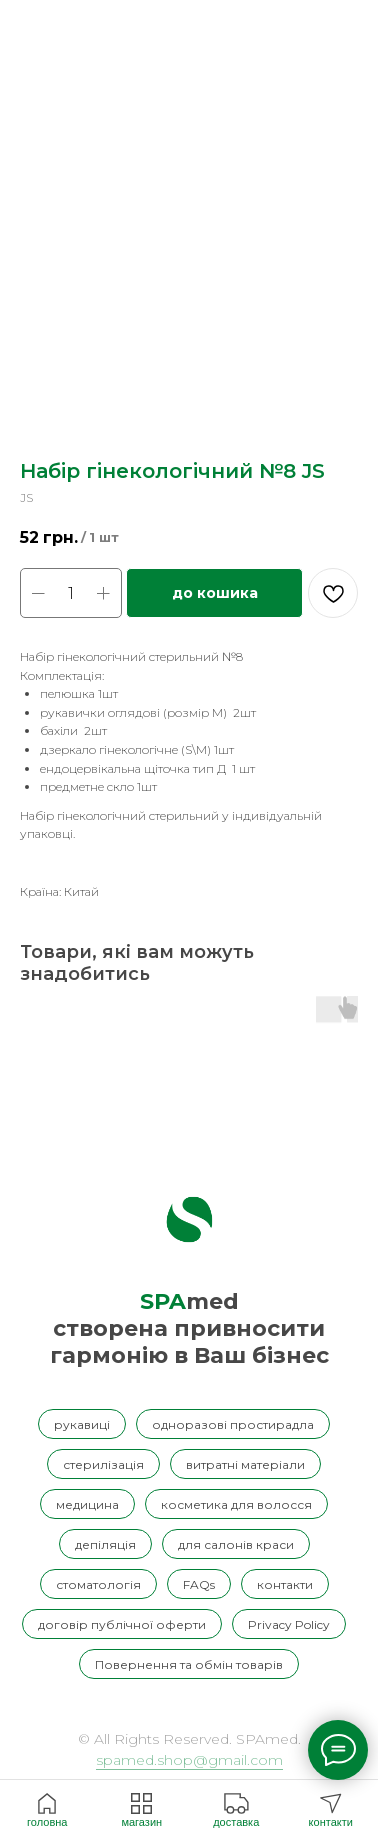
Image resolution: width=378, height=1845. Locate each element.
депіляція (105, 1544)
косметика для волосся (236, 1504)
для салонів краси (236, 1544)
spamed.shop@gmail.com (189, 1760)
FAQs (199, 1584)
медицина (87, 1504)
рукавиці (82, 1424)
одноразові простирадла (233, 1424)
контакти (285, 1584)
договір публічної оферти (122, 1624)
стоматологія (98, 1584)
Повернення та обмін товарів (189, 1664)
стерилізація (103, 1464)
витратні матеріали (245, 1464)
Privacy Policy (289, 1624)
